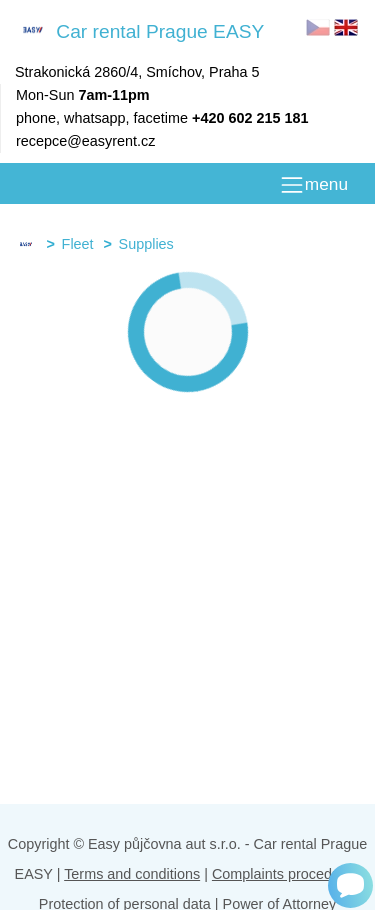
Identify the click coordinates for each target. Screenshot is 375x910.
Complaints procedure (282, 874)
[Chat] (350, 885)
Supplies (146, 244)
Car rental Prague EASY (139, 30)
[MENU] (313, 185)
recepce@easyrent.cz (85, 141)
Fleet (78, 244)
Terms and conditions (132, 874)
